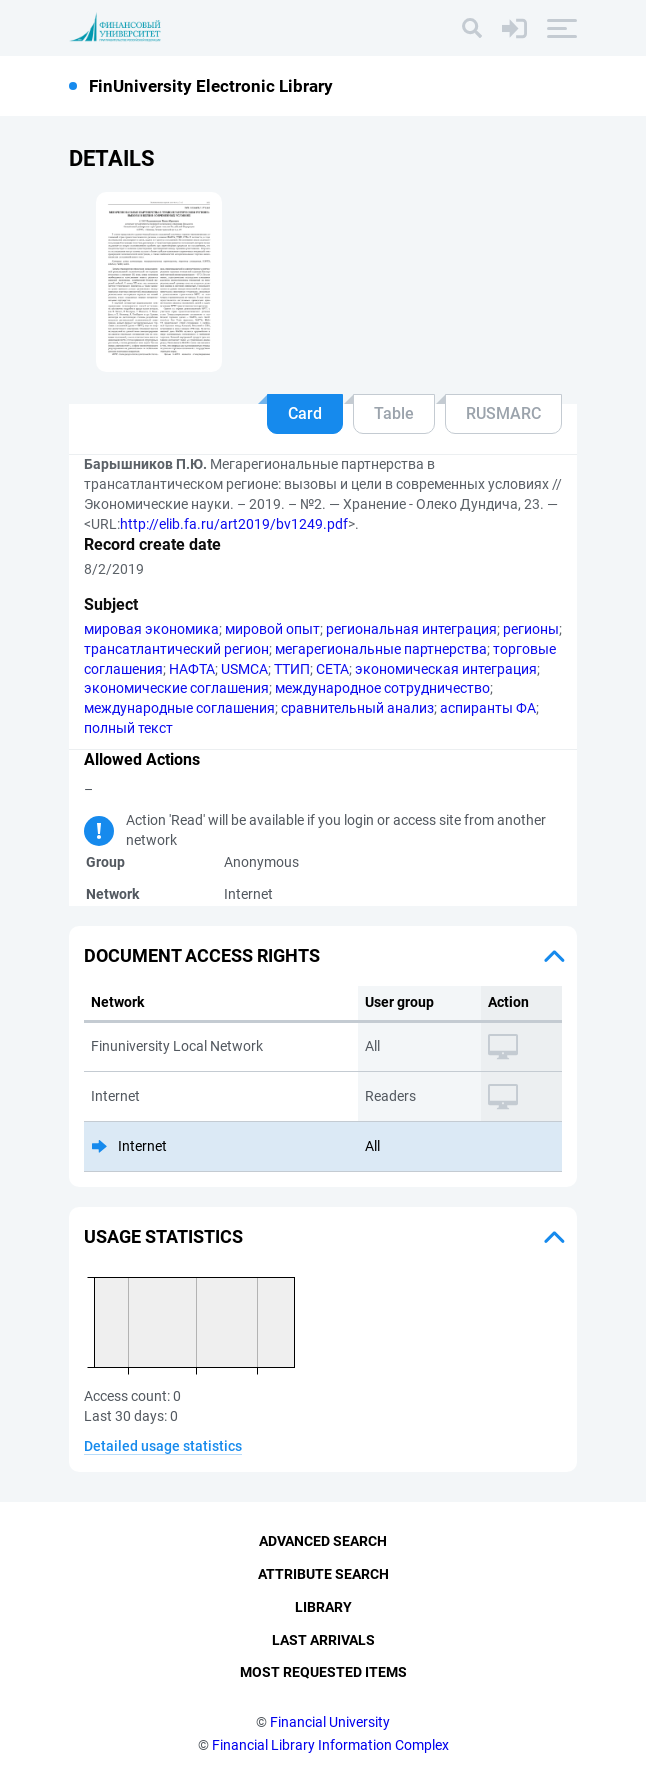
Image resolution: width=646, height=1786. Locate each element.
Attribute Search (323, 1574)
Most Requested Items (323, 1672)
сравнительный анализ (357, 708)
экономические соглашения (176, 688)
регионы (531, 629)
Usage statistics (163, 1236)
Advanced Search (323, 1541)
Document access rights (202, 955)
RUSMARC (503, 413)
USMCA (244, 669)
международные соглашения (179, 708)
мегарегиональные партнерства (381, 649)
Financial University (330, 1722)
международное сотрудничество (382, 688)
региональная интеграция (411, 629)
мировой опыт (272, 629)
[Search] (472, 28)
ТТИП (292, 669)
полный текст (128, 728)
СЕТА (332, 669)
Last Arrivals (323, 1640)
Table (394, 413)
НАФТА (192, 669)
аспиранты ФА (488, 708)
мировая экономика (151, 629)
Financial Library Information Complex (330, 1745)
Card (305, 413)
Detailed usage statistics (163, 1446)
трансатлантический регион (176, 649)
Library (323, 1607)
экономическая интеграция (446, 669)
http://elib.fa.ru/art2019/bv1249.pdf (234, 524)
